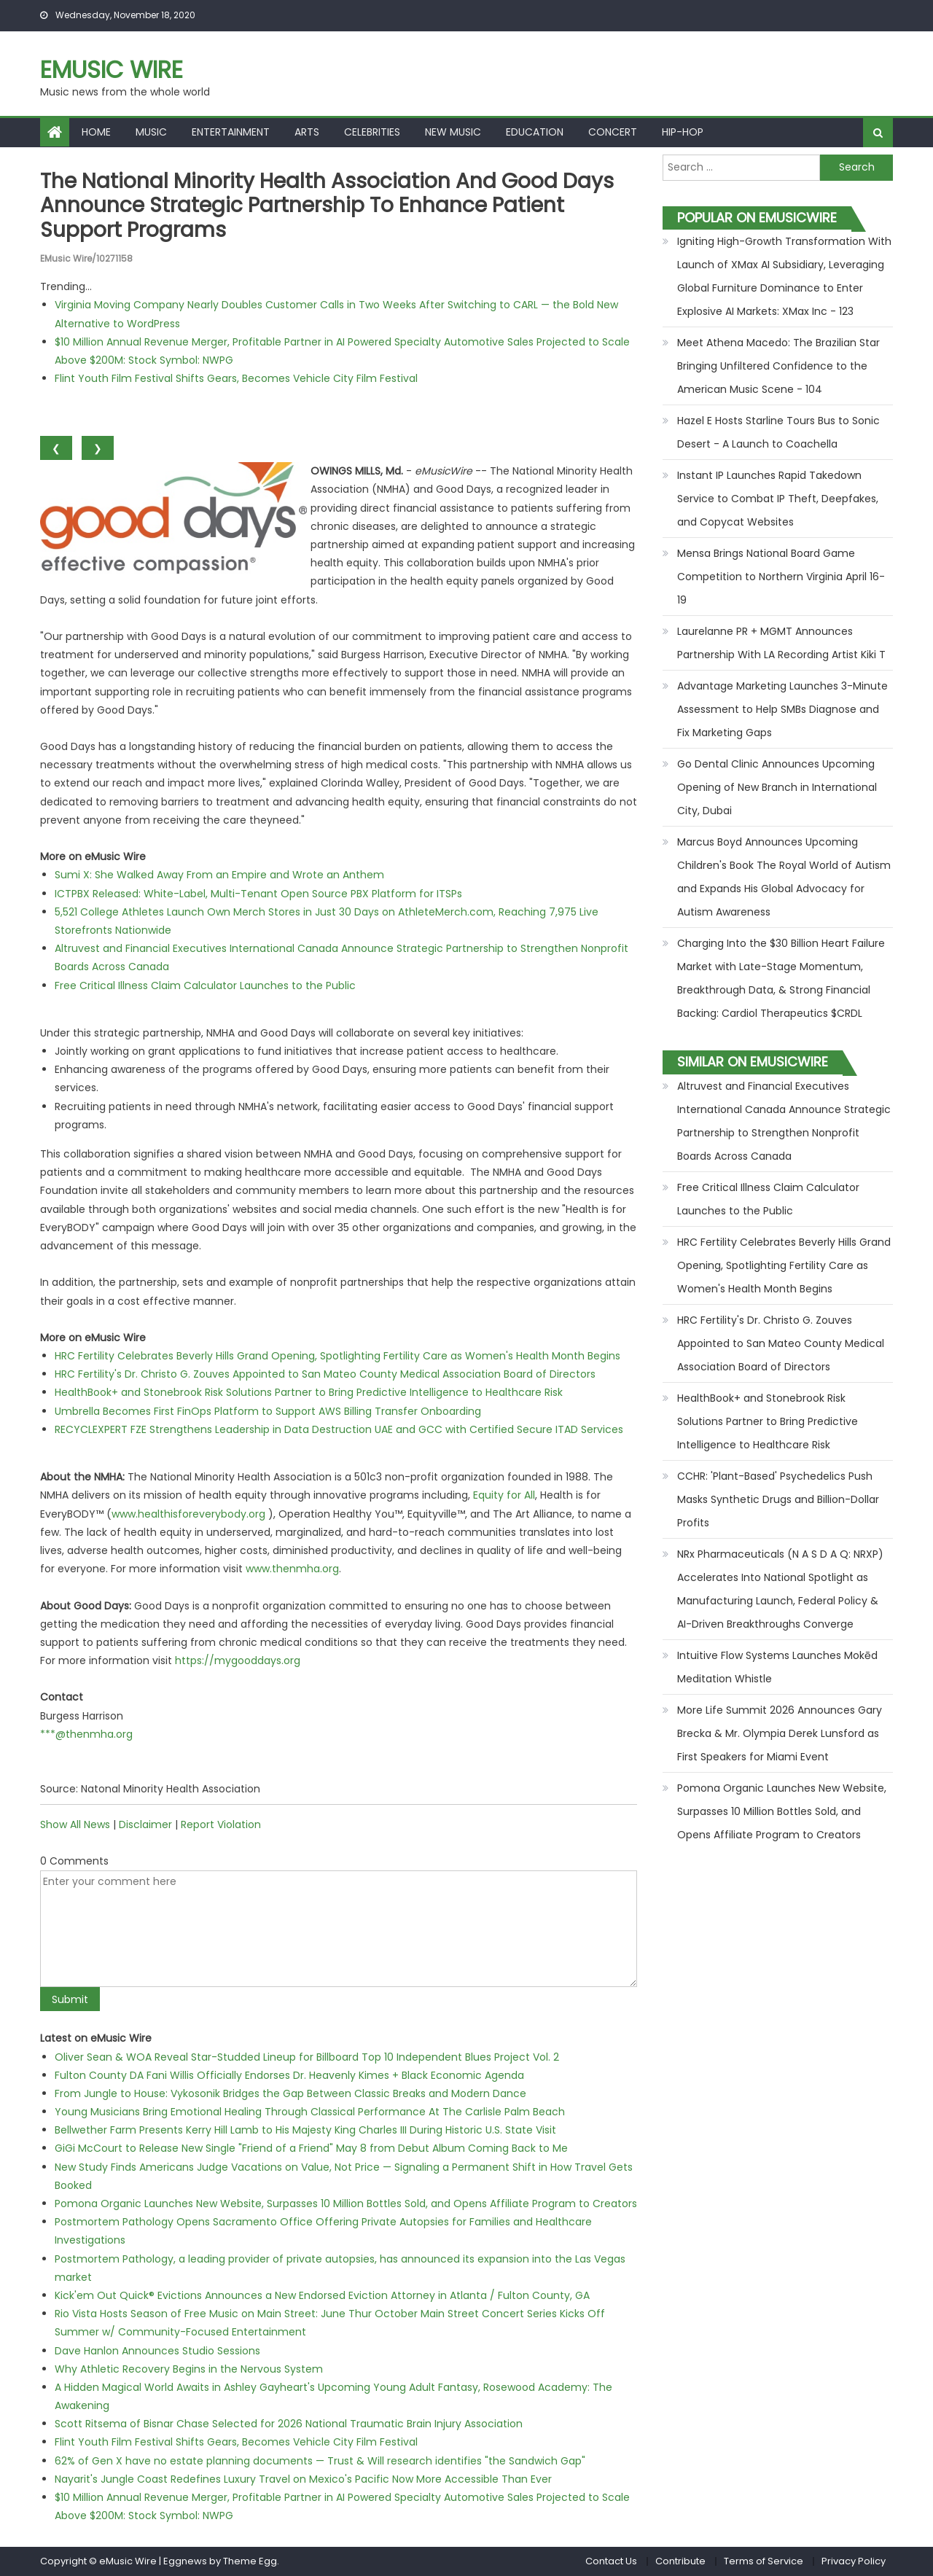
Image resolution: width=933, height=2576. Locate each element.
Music (151, 132)
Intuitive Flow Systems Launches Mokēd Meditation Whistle (777, 1667)
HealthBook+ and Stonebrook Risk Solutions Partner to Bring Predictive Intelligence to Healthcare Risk (309, 1392)
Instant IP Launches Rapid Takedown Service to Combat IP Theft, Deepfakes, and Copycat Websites (777, 498)
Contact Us (611, 2561)
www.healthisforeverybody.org (188, 1514)
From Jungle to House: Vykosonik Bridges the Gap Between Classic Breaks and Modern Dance (290, 2093)
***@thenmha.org (86, 1734)
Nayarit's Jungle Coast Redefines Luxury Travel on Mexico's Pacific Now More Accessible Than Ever (303, 2479)
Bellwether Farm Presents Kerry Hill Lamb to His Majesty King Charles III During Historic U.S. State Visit (305, 2130)
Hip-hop (682, 132)
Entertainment (231, 132)
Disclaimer (145, 1824)
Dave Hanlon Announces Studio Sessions (157, 2350)
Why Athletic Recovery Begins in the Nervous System (189, 2369)
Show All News (75, 1824)
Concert (612, 132)
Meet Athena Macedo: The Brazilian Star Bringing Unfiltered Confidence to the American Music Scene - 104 (778, 366)
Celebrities (372, 132)
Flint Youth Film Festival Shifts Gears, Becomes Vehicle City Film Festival (236, 378)
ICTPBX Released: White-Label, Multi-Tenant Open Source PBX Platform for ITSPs (258, 893)
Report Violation (221, 1824)
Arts (306, 132)
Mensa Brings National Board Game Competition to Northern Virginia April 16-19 (781, 576)
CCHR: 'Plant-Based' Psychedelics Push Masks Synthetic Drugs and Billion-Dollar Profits (778, 1499)
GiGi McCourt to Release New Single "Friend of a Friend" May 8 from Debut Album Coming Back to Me (311, 2148)
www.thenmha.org (292, 1568)
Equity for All (504, 1495)
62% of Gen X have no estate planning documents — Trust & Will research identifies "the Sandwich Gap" (320, 2461)
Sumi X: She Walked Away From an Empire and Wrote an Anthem (219, 874)
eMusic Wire (111, 69)
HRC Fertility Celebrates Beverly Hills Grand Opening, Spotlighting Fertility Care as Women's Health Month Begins (337, 1356)
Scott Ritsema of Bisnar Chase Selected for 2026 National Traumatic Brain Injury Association (289, 2423)
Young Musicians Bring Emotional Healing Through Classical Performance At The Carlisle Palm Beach (310, 2111)
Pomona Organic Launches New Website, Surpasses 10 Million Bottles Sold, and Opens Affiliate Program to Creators (346, 2203)
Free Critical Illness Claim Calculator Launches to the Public (205, 985)
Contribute (680, 2561)
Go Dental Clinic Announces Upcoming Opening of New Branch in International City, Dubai (777, 787)
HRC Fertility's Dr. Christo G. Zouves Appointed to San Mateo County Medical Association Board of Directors (325, 1374)
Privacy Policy (853, 2561)
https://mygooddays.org (237, 1660)
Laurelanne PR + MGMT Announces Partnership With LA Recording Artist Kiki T (781, 643)
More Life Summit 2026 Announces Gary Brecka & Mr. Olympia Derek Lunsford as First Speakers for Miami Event (779, 1733)
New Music (453, 132)
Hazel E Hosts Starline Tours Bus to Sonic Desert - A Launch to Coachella (778, 432)
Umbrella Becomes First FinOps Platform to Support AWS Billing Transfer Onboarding (268, 1411)
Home (96, 132)
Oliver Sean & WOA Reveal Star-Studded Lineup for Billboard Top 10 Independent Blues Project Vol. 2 (307, 2057)
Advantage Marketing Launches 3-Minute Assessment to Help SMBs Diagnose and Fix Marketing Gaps (782, 709)
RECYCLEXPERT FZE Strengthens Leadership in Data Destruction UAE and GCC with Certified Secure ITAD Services (339, 1429)
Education (534, 132)
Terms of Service (763, 2561)
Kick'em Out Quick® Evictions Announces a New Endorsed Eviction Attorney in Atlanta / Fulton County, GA (322, 2295)
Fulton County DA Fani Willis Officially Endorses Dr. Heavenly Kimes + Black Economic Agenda (289, 2075)
